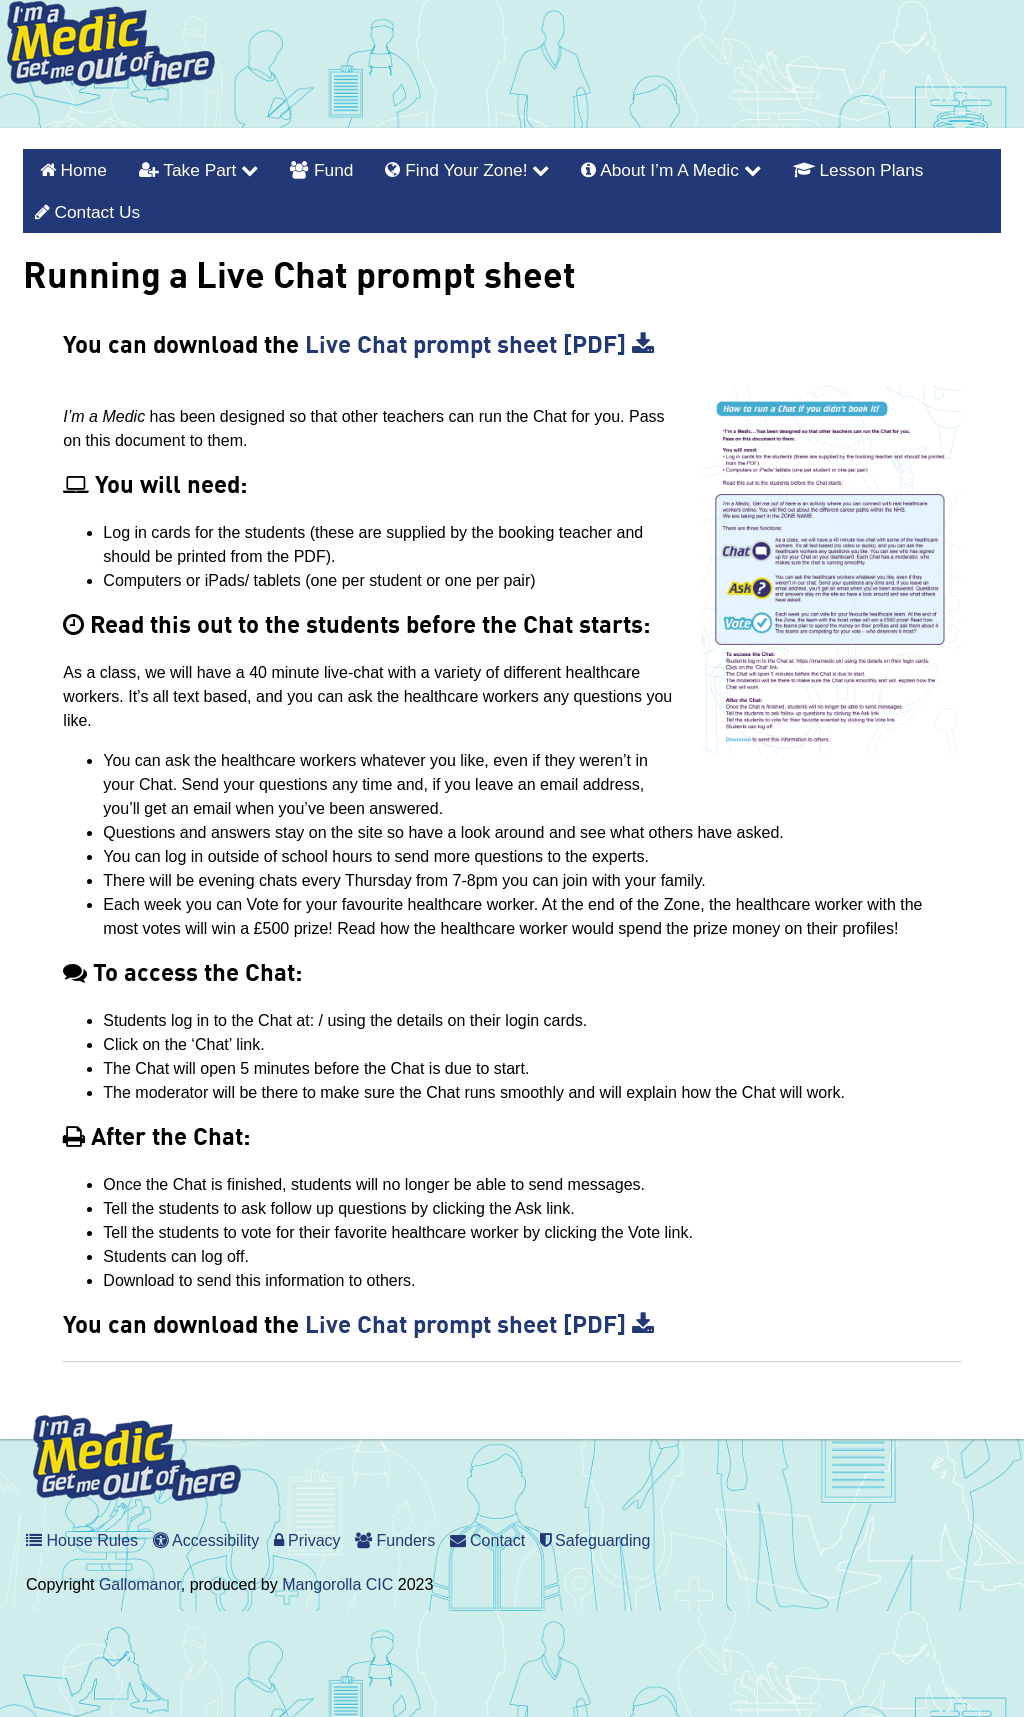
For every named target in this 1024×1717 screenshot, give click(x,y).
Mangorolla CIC (337, 1574)
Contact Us (83, 204)
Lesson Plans (800, 167)
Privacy (307, 1530)
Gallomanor (140, 1574)
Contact (488, 1530)
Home (79, 167)
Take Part (186, 167)
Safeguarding (595, 1530)
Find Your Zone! (436, 167)
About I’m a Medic (626, 167)
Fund (301, 167)
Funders (395, 1530)
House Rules (82, 1530)
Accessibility (206, 1530)
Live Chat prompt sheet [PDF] (479, 337)
